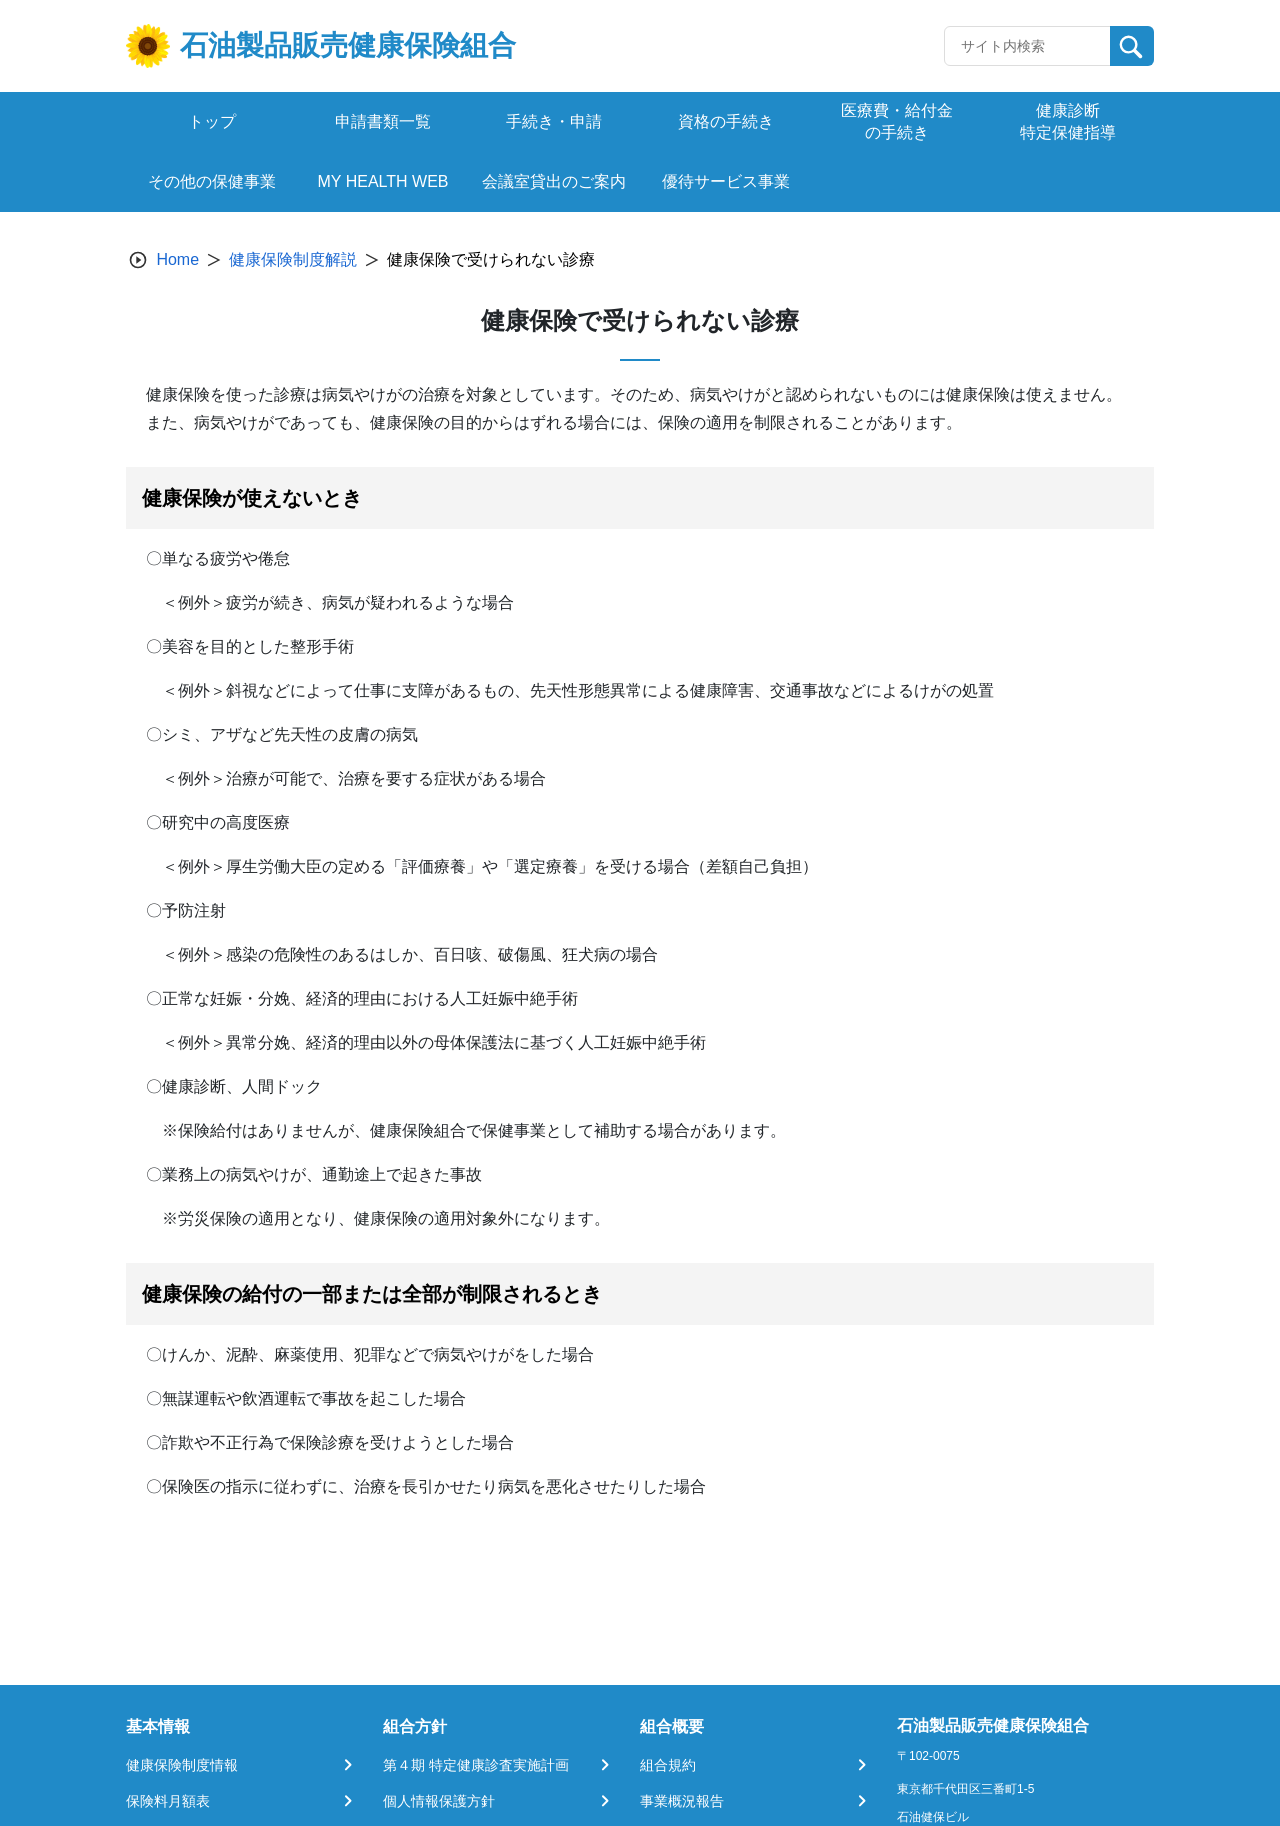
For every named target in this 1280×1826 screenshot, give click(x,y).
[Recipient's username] (1027, 46)
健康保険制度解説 (293, 259)
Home (177, 259)
